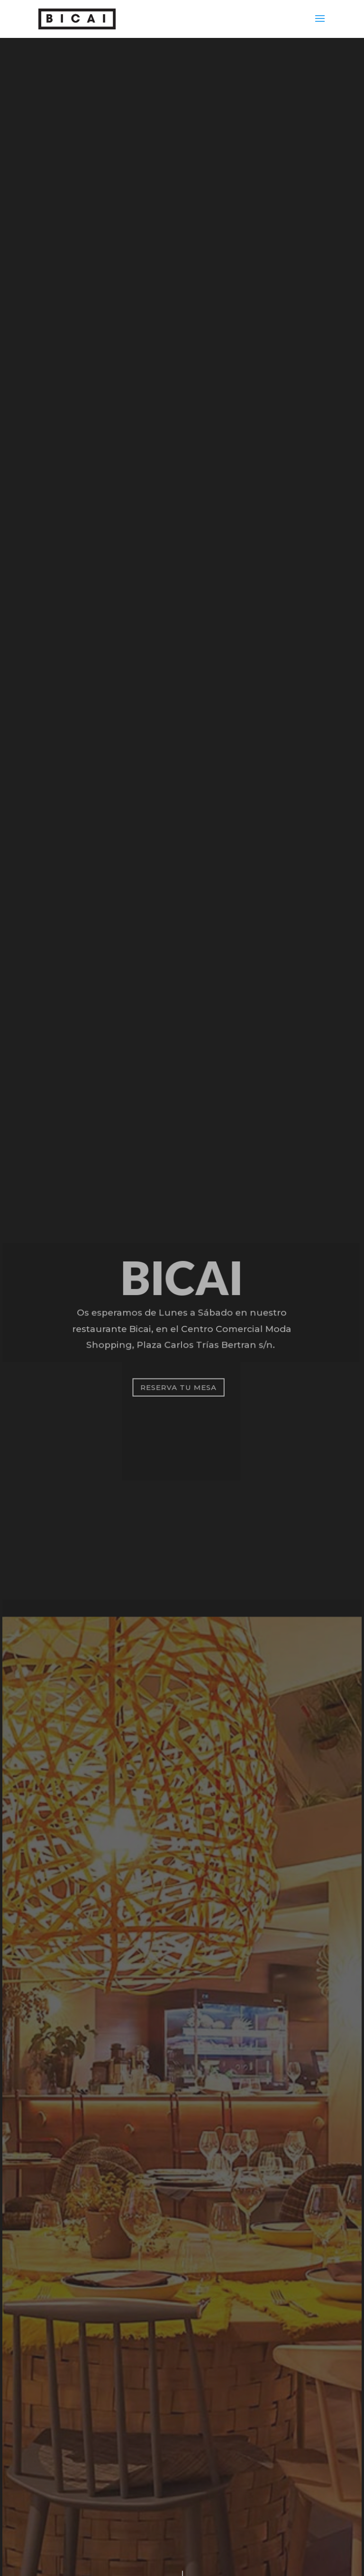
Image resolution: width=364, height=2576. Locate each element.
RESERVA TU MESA (178, 1386)
